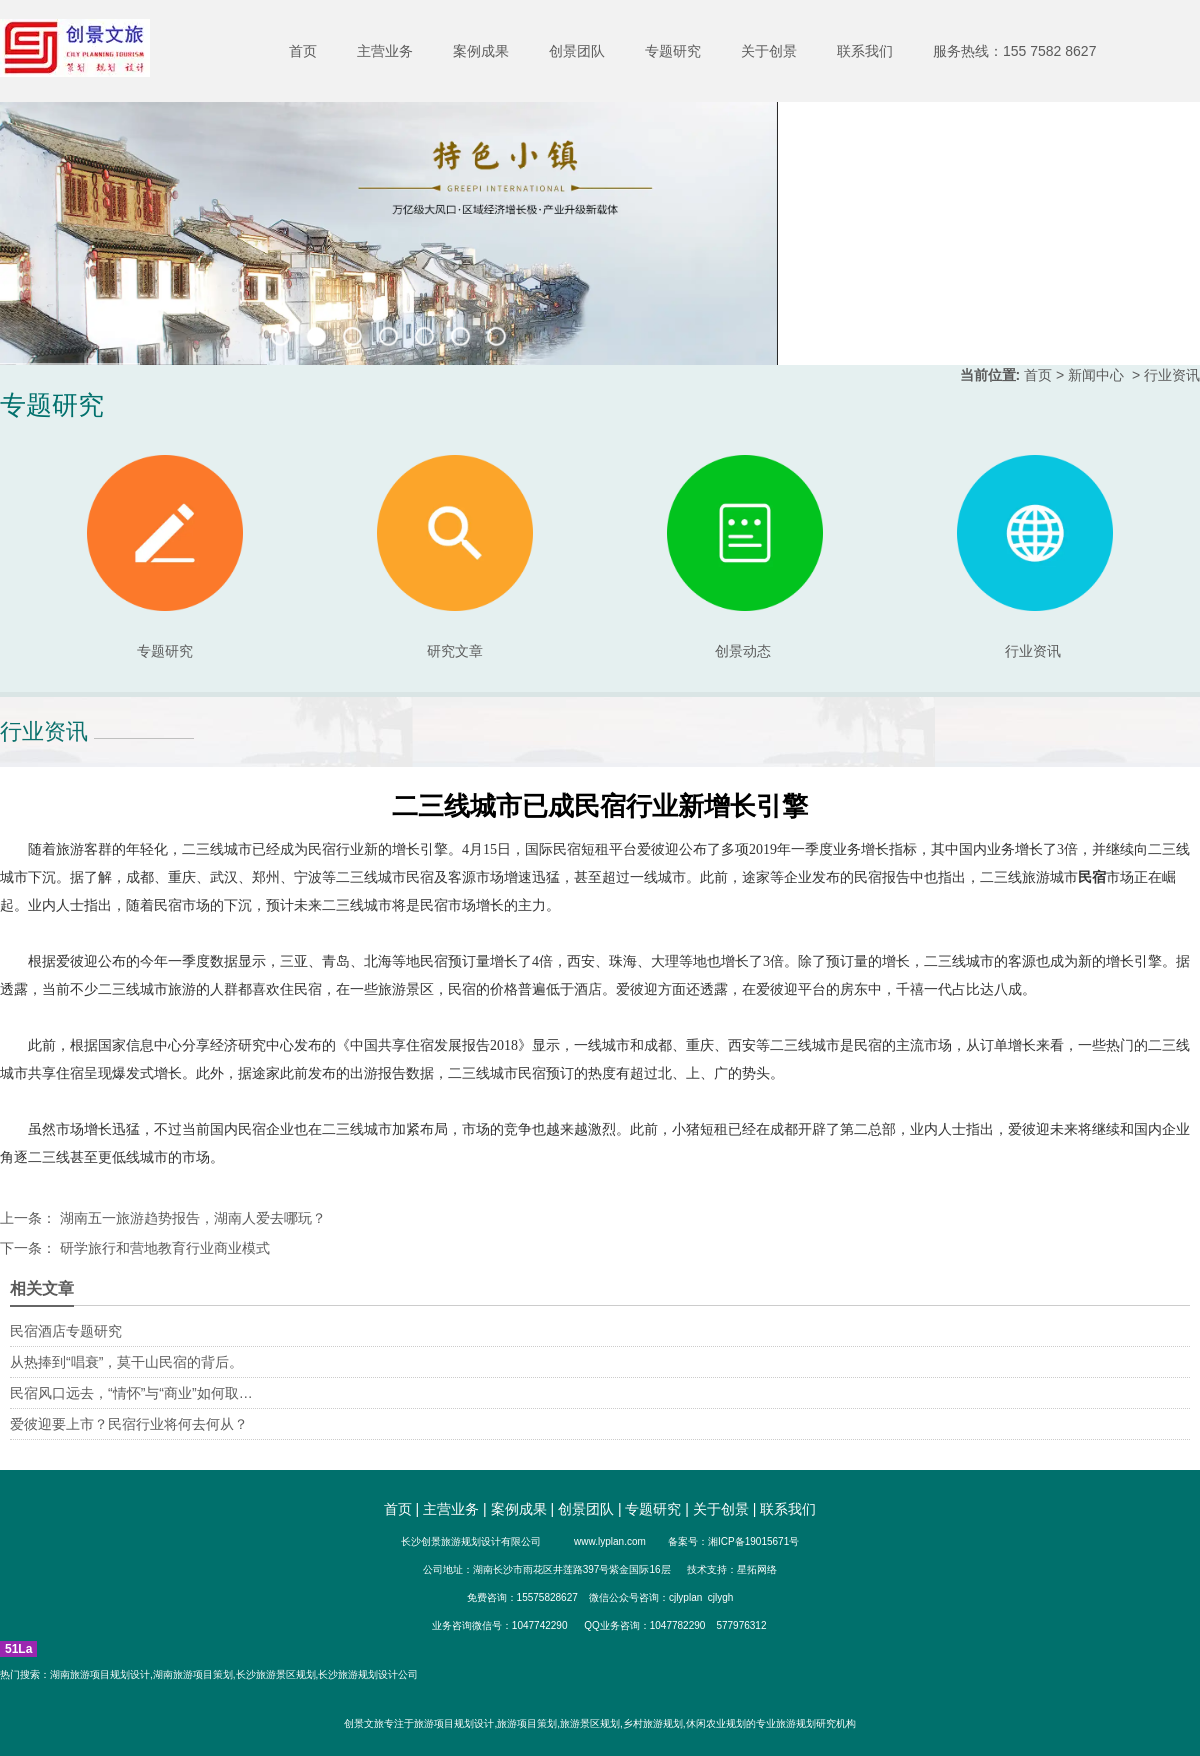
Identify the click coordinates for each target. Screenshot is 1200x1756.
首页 (303, 51)
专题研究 (673, 51)
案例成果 (481, 51)
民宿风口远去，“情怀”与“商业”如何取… (131, 1393)
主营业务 (385, 51)
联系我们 (865, 51)
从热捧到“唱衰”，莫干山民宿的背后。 (126, 1362)
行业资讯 (1033, 651)
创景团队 (577, 51)
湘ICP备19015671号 (753, 1541)
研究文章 (455, 557)
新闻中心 (1096, 375)
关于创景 (769, 51)
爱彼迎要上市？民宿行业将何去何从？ (129, 1424)
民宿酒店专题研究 (66, 1331)
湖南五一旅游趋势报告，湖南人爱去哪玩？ (191, 1218)
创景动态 (745, 557)
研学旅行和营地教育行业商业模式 (163, 1248)
